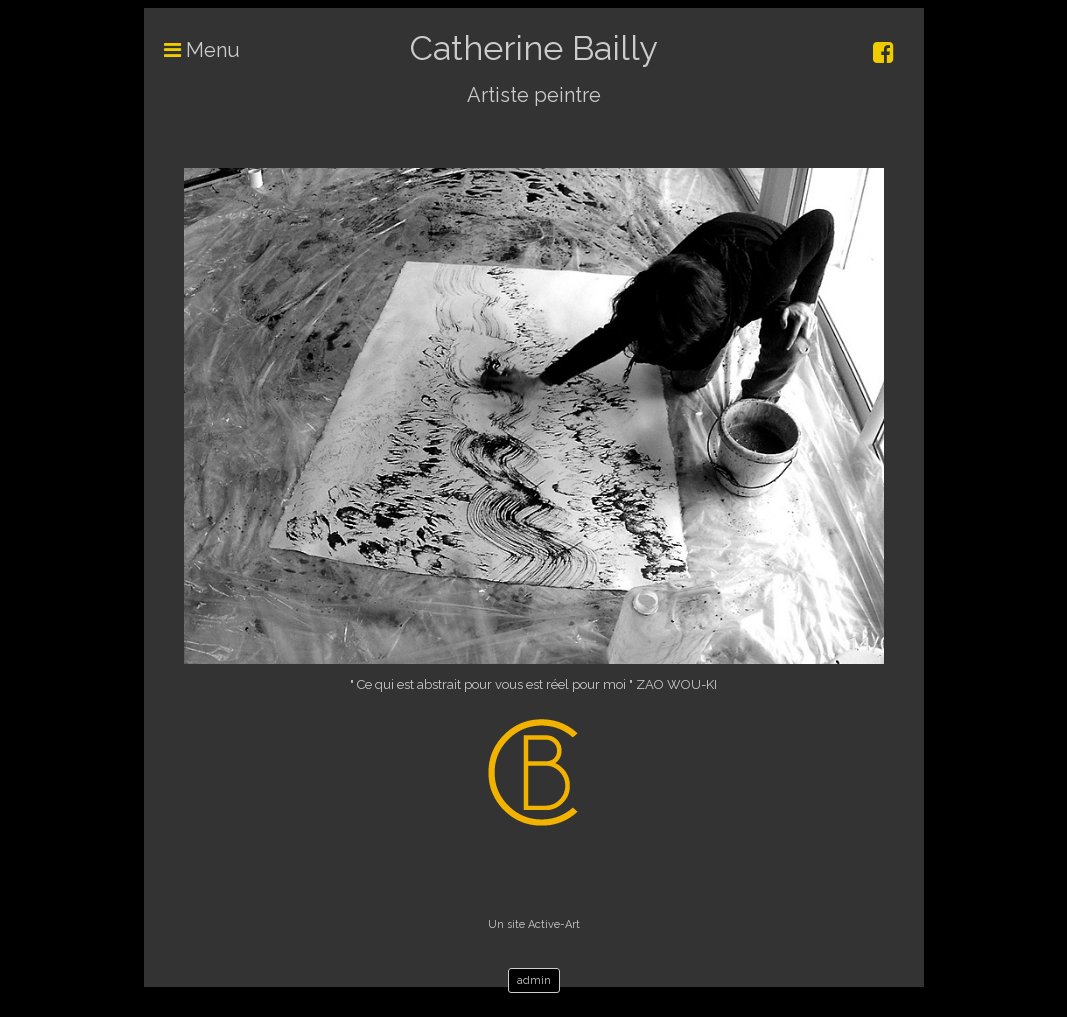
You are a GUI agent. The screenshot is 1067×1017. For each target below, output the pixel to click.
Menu (192, 50)
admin (534, 980)
